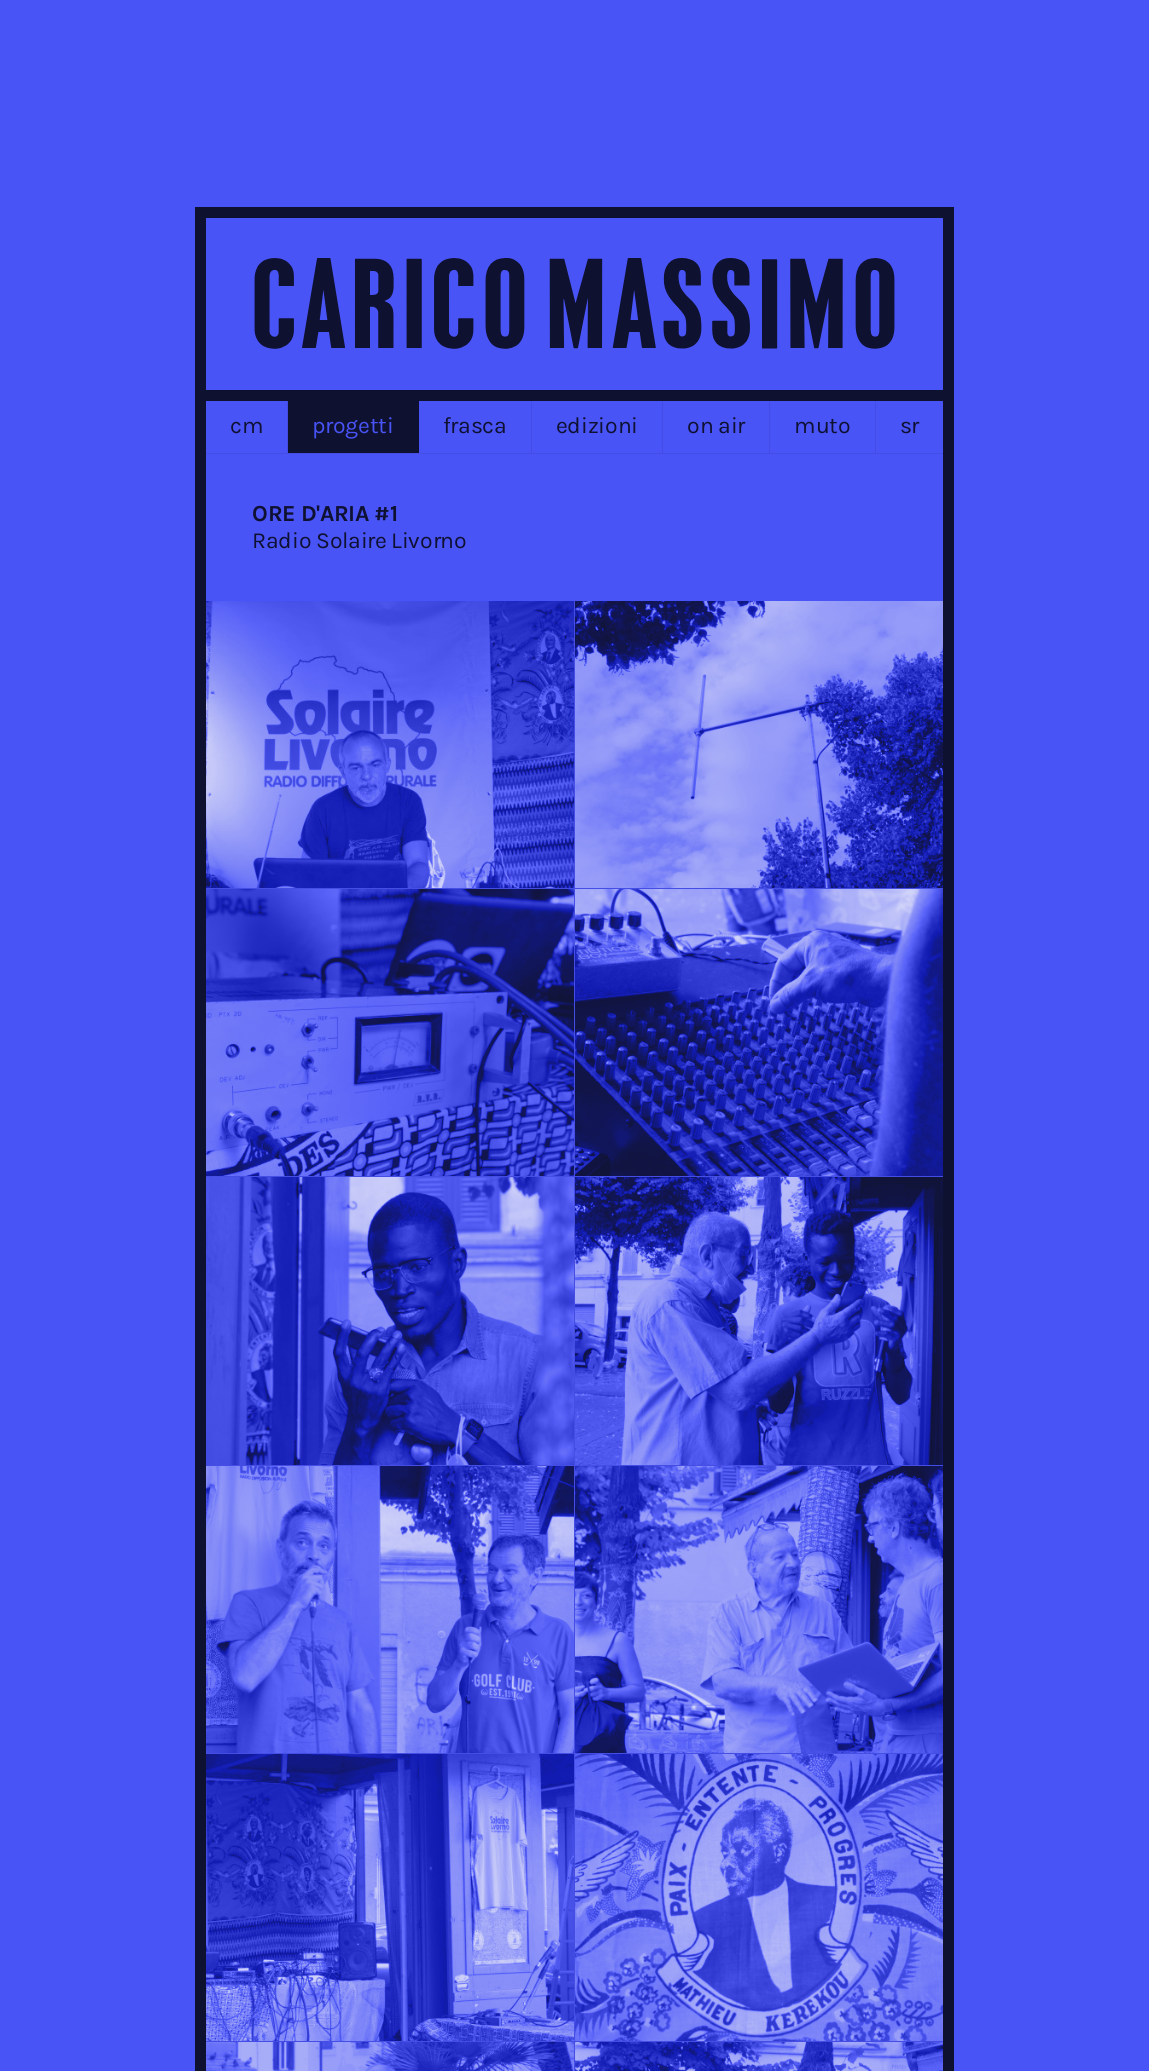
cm (246, 425)
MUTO (822, 425)
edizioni (597, 425)
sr (909, 425)
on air (716, 425)
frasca (475, 425)
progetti (352, 425)
